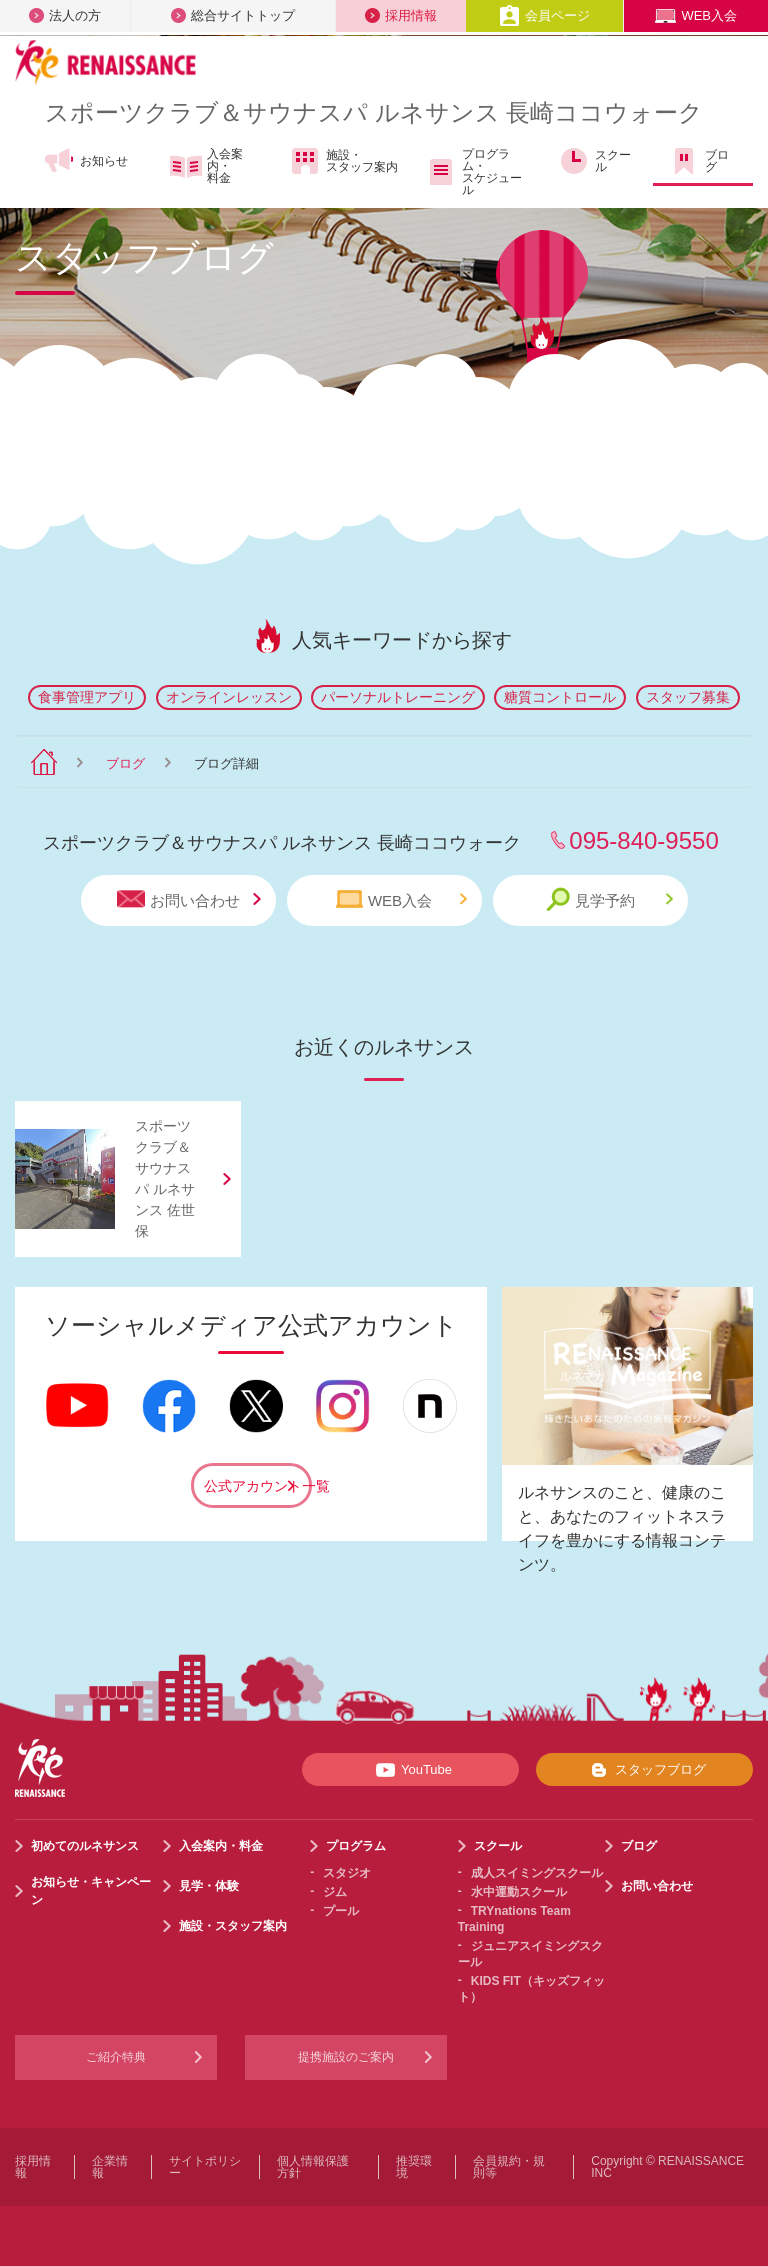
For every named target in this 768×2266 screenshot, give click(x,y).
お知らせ (85, 161)
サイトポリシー (205, 2167)
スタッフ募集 (688, 697)
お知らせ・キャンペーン (91, 1891)
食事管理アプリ (87, 697)
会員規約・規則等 (509, 2167)
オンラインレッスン (229, 697)
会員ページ (544, 15)
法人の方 (65, 15)
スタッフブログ (644, 1770)
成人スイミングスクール (537, 1873)
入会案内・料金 (206, 166)
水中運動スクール (519, 1892)
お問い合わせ (189, 899)
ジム (335, 1892)
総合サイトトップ (233, 15)
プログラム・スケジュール (473, 172)
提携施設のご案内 (346, 2057)
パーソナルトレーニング (398, 697)
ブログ (698, 161)
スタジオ (347, 1873)
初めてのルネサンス (85, 1846)
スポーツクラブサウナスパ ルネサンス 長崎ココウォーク (374, 112)
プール (341, 1911)
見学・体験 (209, 1886)
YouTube (410, 1770)
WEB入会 (696, 15)
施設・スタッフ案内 (343, 161)
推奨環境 (414, 2167)
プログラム (356, 1846)
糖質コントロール (560, 697)
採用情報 (401, 15)
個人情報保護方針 (313, 2167)
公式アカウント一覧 (258, 1486)
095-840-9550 (643, 840)
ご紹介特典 (116, 2057)
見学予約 (609, 899)
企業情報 (110, 2167)
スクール (594, 161)
